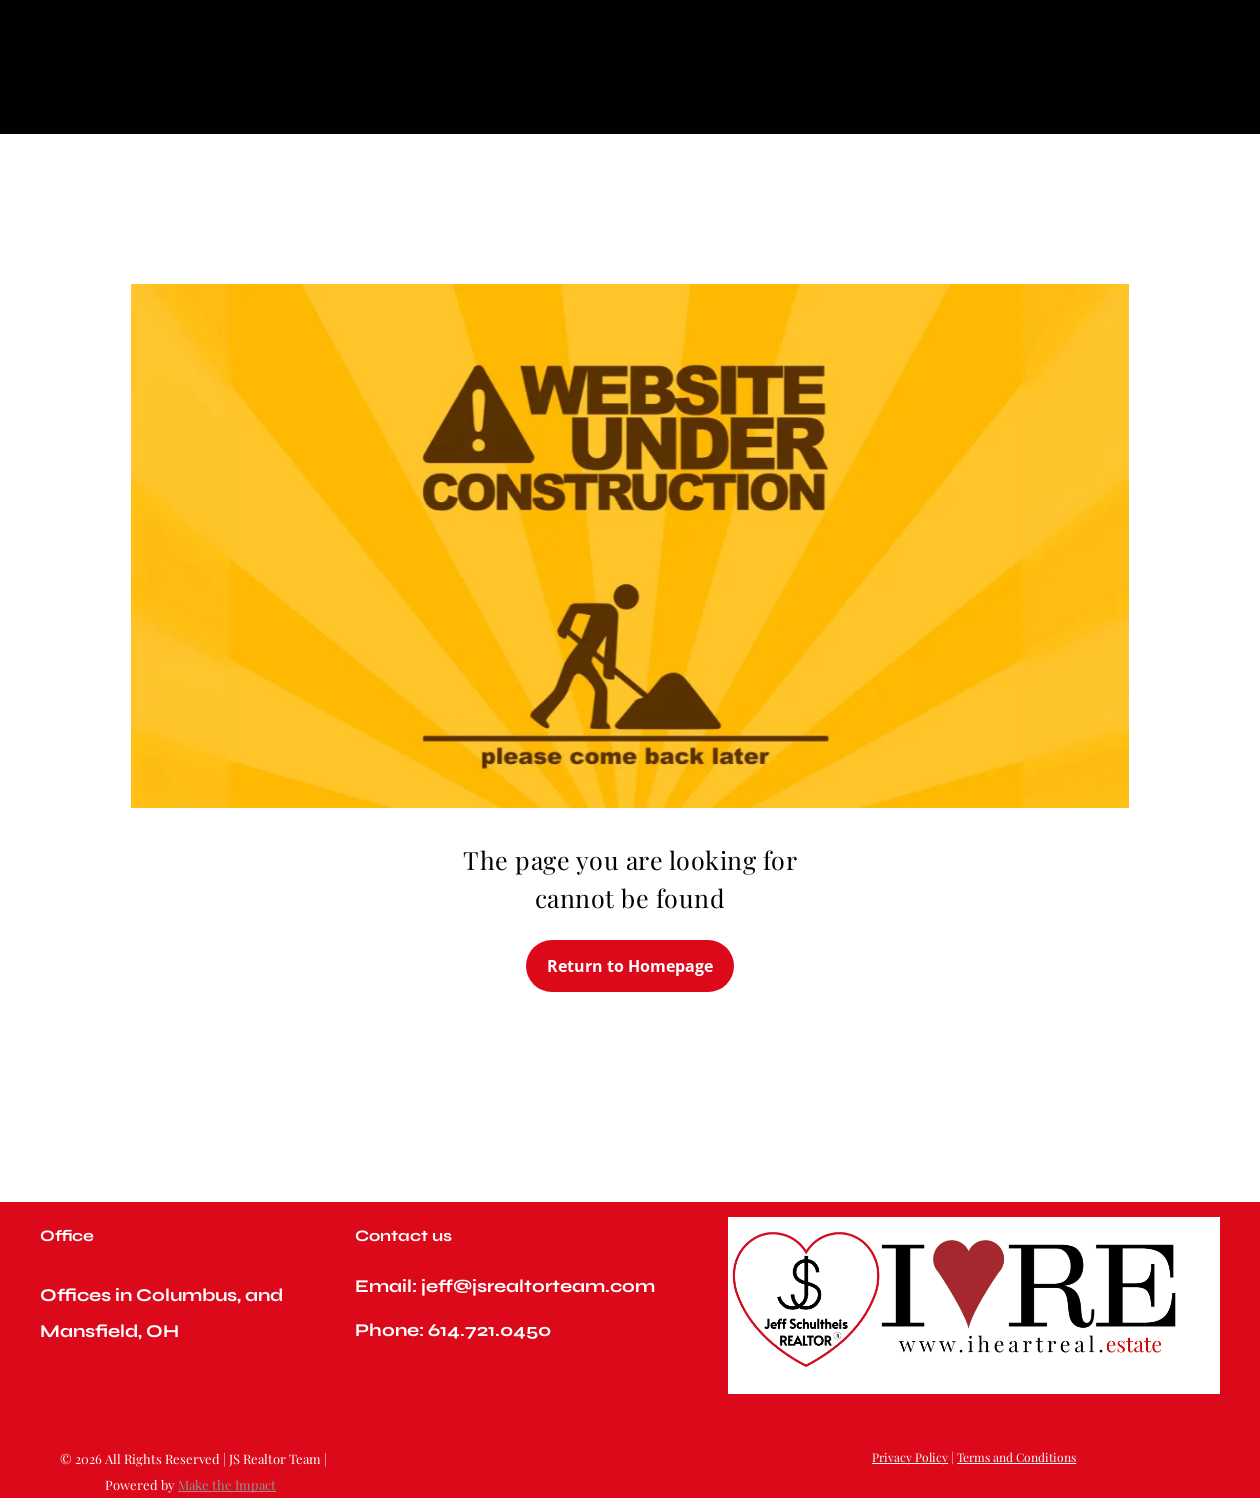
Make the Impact (227, 1484)
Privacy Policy (910, 1457)
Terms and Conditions (1016, 1457)
